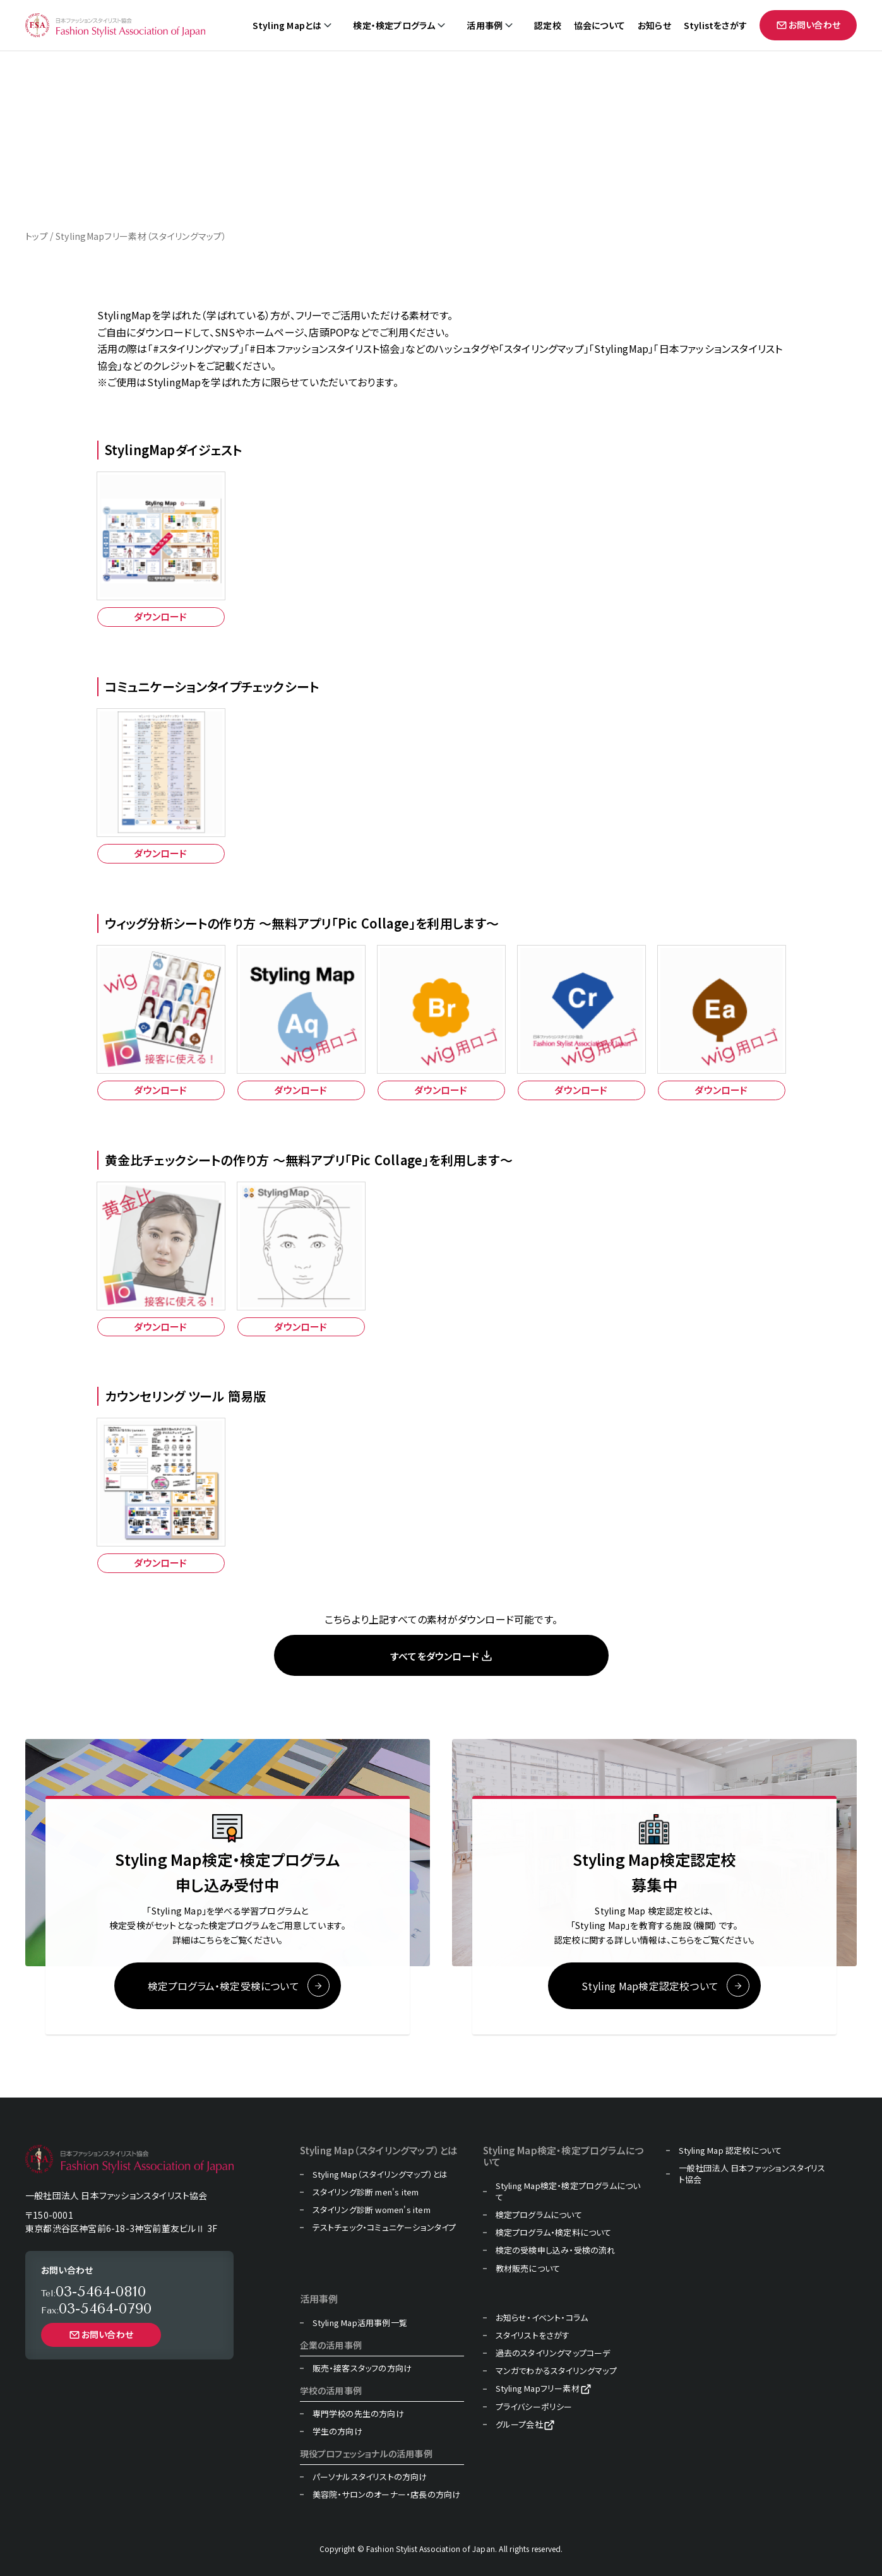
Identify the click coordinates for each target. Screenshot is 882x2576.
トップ (36, 236)
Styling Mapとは (287, 25)
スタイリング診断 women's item (372, 2210)
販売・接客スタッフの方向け (362, 2368)
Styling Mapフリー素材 (538, 2389)
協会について (599, 25)
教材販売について (528, 2268)
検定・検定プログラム (394, 25)
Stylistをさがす (715, 25)
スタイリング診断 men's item (366, 2192)
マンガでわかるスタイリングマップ (556, 2371)
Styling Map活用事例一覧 (360, 2323)
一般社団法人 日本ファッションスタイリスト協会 (752, 2174)
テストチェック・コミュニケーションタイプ (384, 2228)
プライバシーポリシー (534, 2407)
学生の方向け (337, 2431)
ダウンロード (160, 616)
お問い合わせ (808, 24)
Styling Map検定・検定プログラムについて (568, 2191)
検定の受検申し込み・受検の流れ (556, 2251)
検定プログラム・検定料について (554, 2233)
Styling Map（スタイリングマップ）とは (380, 2174)
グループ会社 (519, 2424)
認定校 (547, 25)
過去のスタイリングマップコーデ (553, 2353)
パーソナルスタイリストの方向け (370, 2477)
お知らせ (654, 25)
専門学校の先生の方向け (358, 2413)
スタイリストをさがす (533, 2335)
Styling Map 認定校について (730, 2150)
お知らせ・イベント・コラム (542, 2318)
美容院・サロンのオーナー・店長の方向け (387, 2494)
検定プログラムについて (539, 2215)
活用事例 (485, 25)
